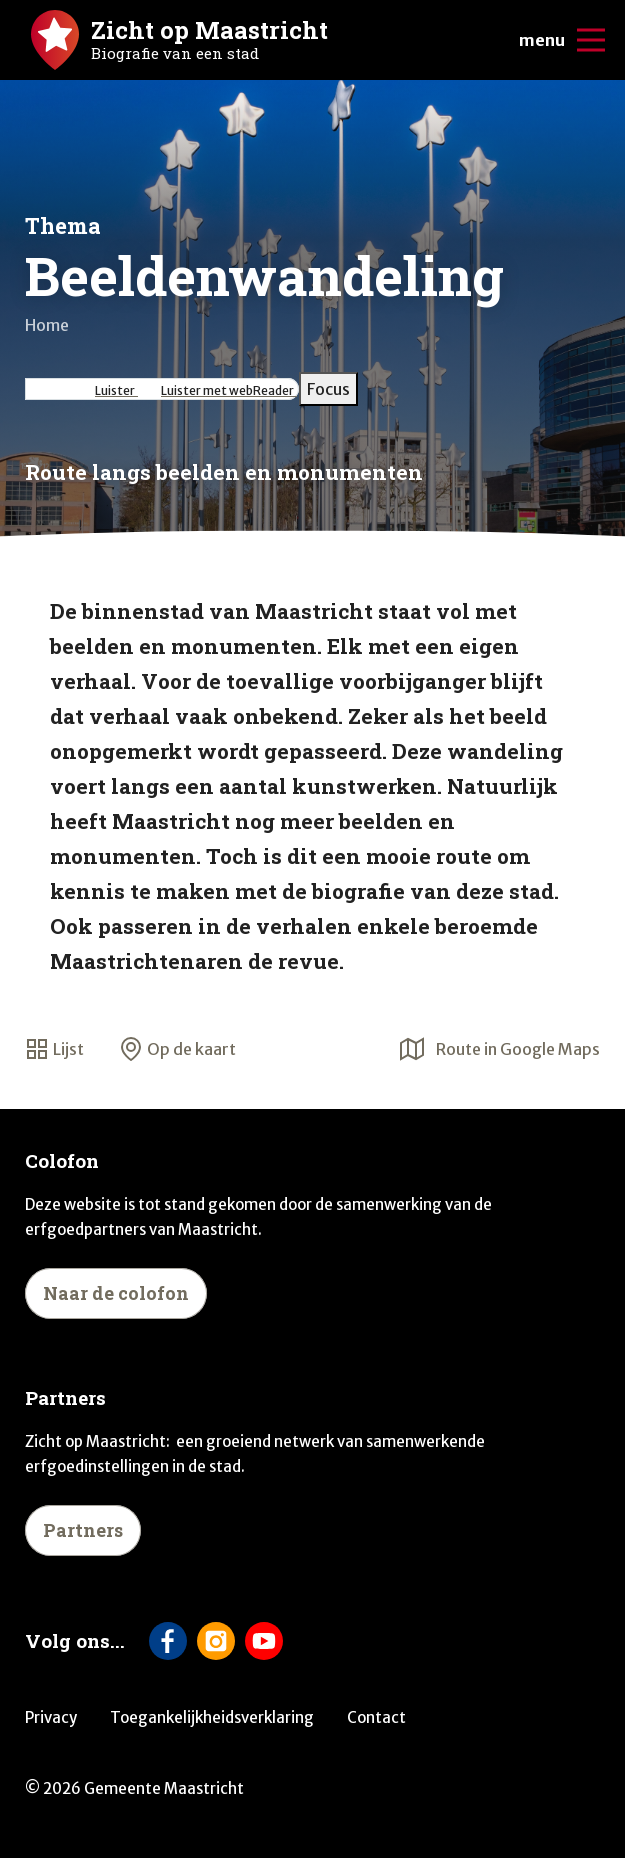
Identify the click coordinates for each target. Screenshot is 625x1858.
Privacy (51, 1717)
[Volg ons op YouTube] (264, 1641)
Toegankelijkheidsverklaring (212, 1717)
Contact (376, 1717)
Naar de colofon (116, 1293)
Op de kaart (177, 1049)
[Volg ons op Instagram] (216, 1641)
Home (47, 325)
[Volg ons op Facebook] (168, 1641)
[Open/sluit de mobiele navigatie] (591, 40)
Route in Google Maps (500, 1049)
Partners (83, 1530)
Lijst (54, 1049)
